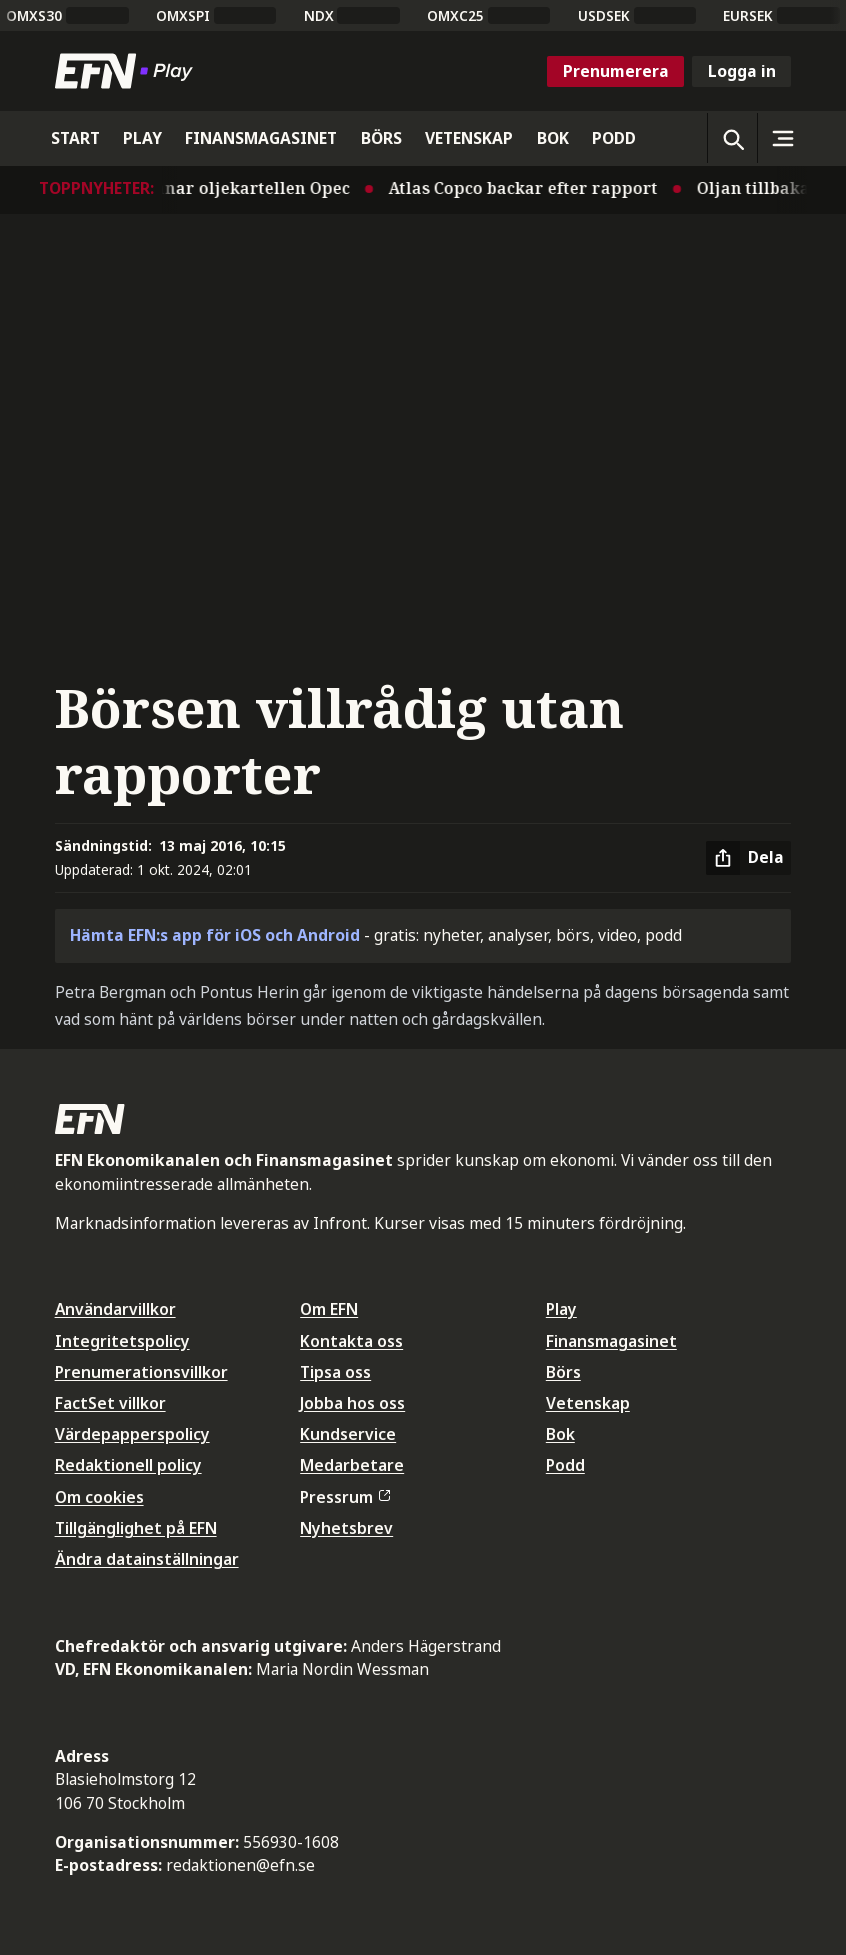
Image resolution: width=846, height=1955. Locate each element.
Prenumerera (616, 71)
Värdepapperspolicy (132, 1434)
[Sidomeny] (782, 138)
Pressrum (345, 1497)
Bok (560, 1434)
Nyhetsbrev (346, 1528)
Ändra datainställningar (147, 1559)
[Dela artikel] (748, 858)
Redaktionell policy (128, 1465)
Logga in (742, 71)
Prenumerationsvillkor (141, 1372)
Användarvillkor (115, 1309)
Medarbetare (352, 1465)
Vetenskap (588, 1403)
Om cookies (99, 1497)
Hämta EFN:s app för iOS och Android (215, 935)
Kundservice (348, 1434)
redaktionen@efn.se (240, 1865)
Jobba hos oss (352, 1403)
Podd (565, 1465)
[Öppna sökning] (732, 138)
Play (561, 1309)
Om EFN (329, 1309)
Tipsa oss (335, 1372)
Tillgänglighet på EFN (136, 1528)
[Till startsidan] (128, 71)
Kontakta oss (351, 1341)
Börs (563, 1372)
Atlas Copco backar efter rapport (529, 188)
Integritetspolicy (122, 1341)
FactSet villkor (110, 1403)
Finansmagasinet (611, 1341)
